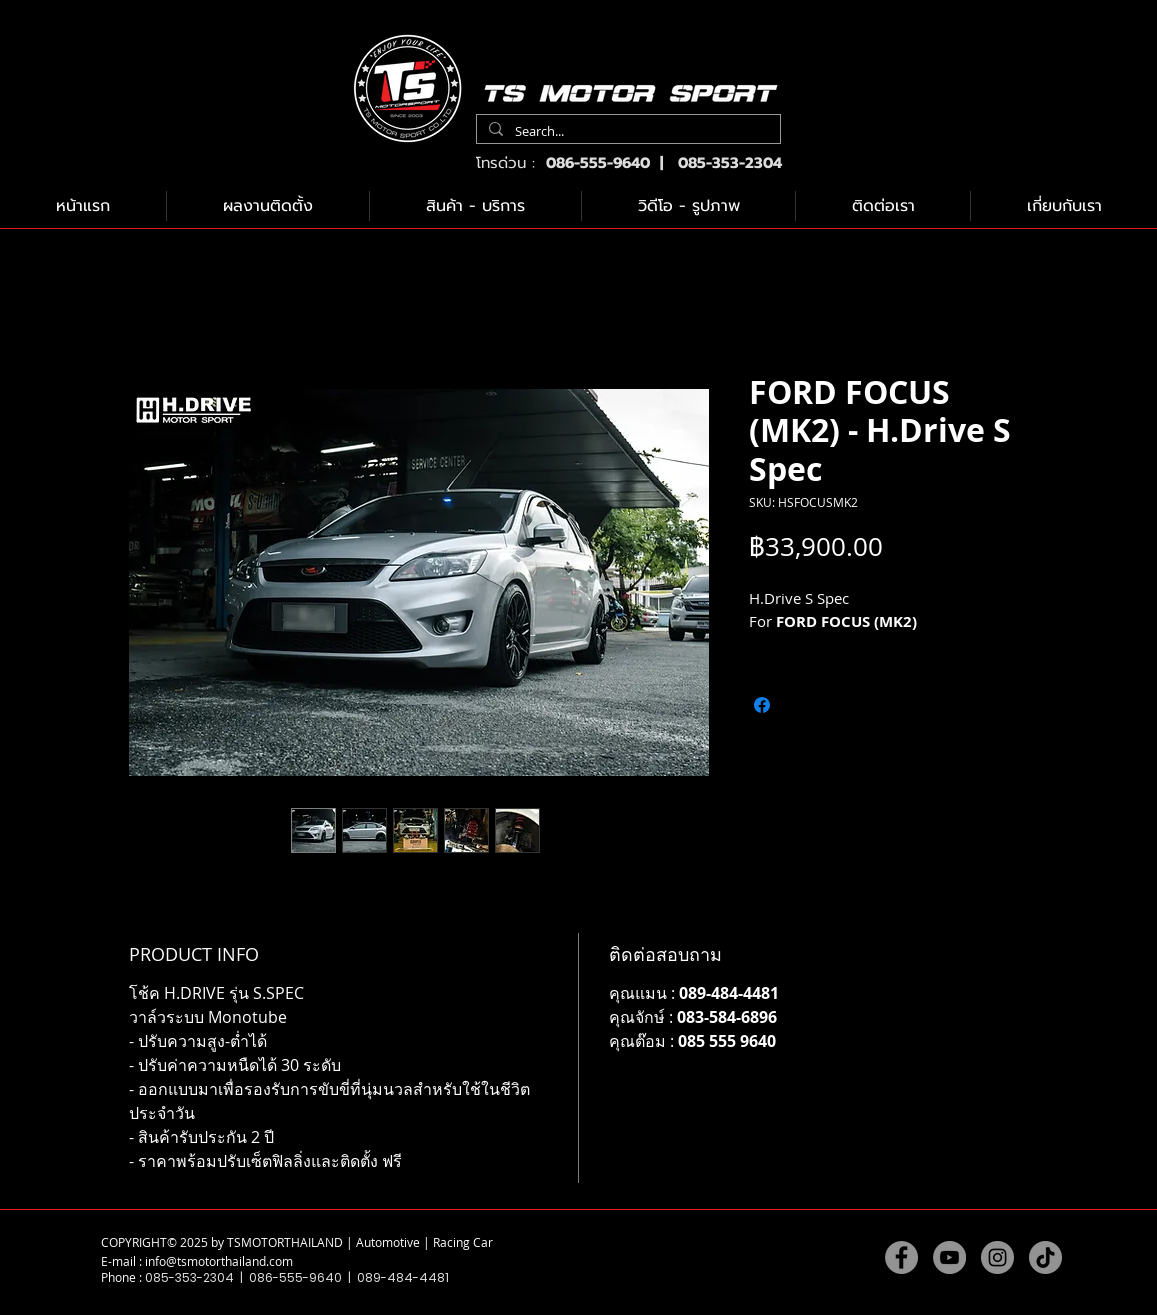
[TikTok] (1045, 1257)
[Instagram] (997, 1257)
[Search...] (626, 131)
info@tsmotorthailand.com (219, 1261)
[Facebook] (901, 1257)
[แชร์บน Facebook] (762, 705)
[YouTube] (949, 1257)
